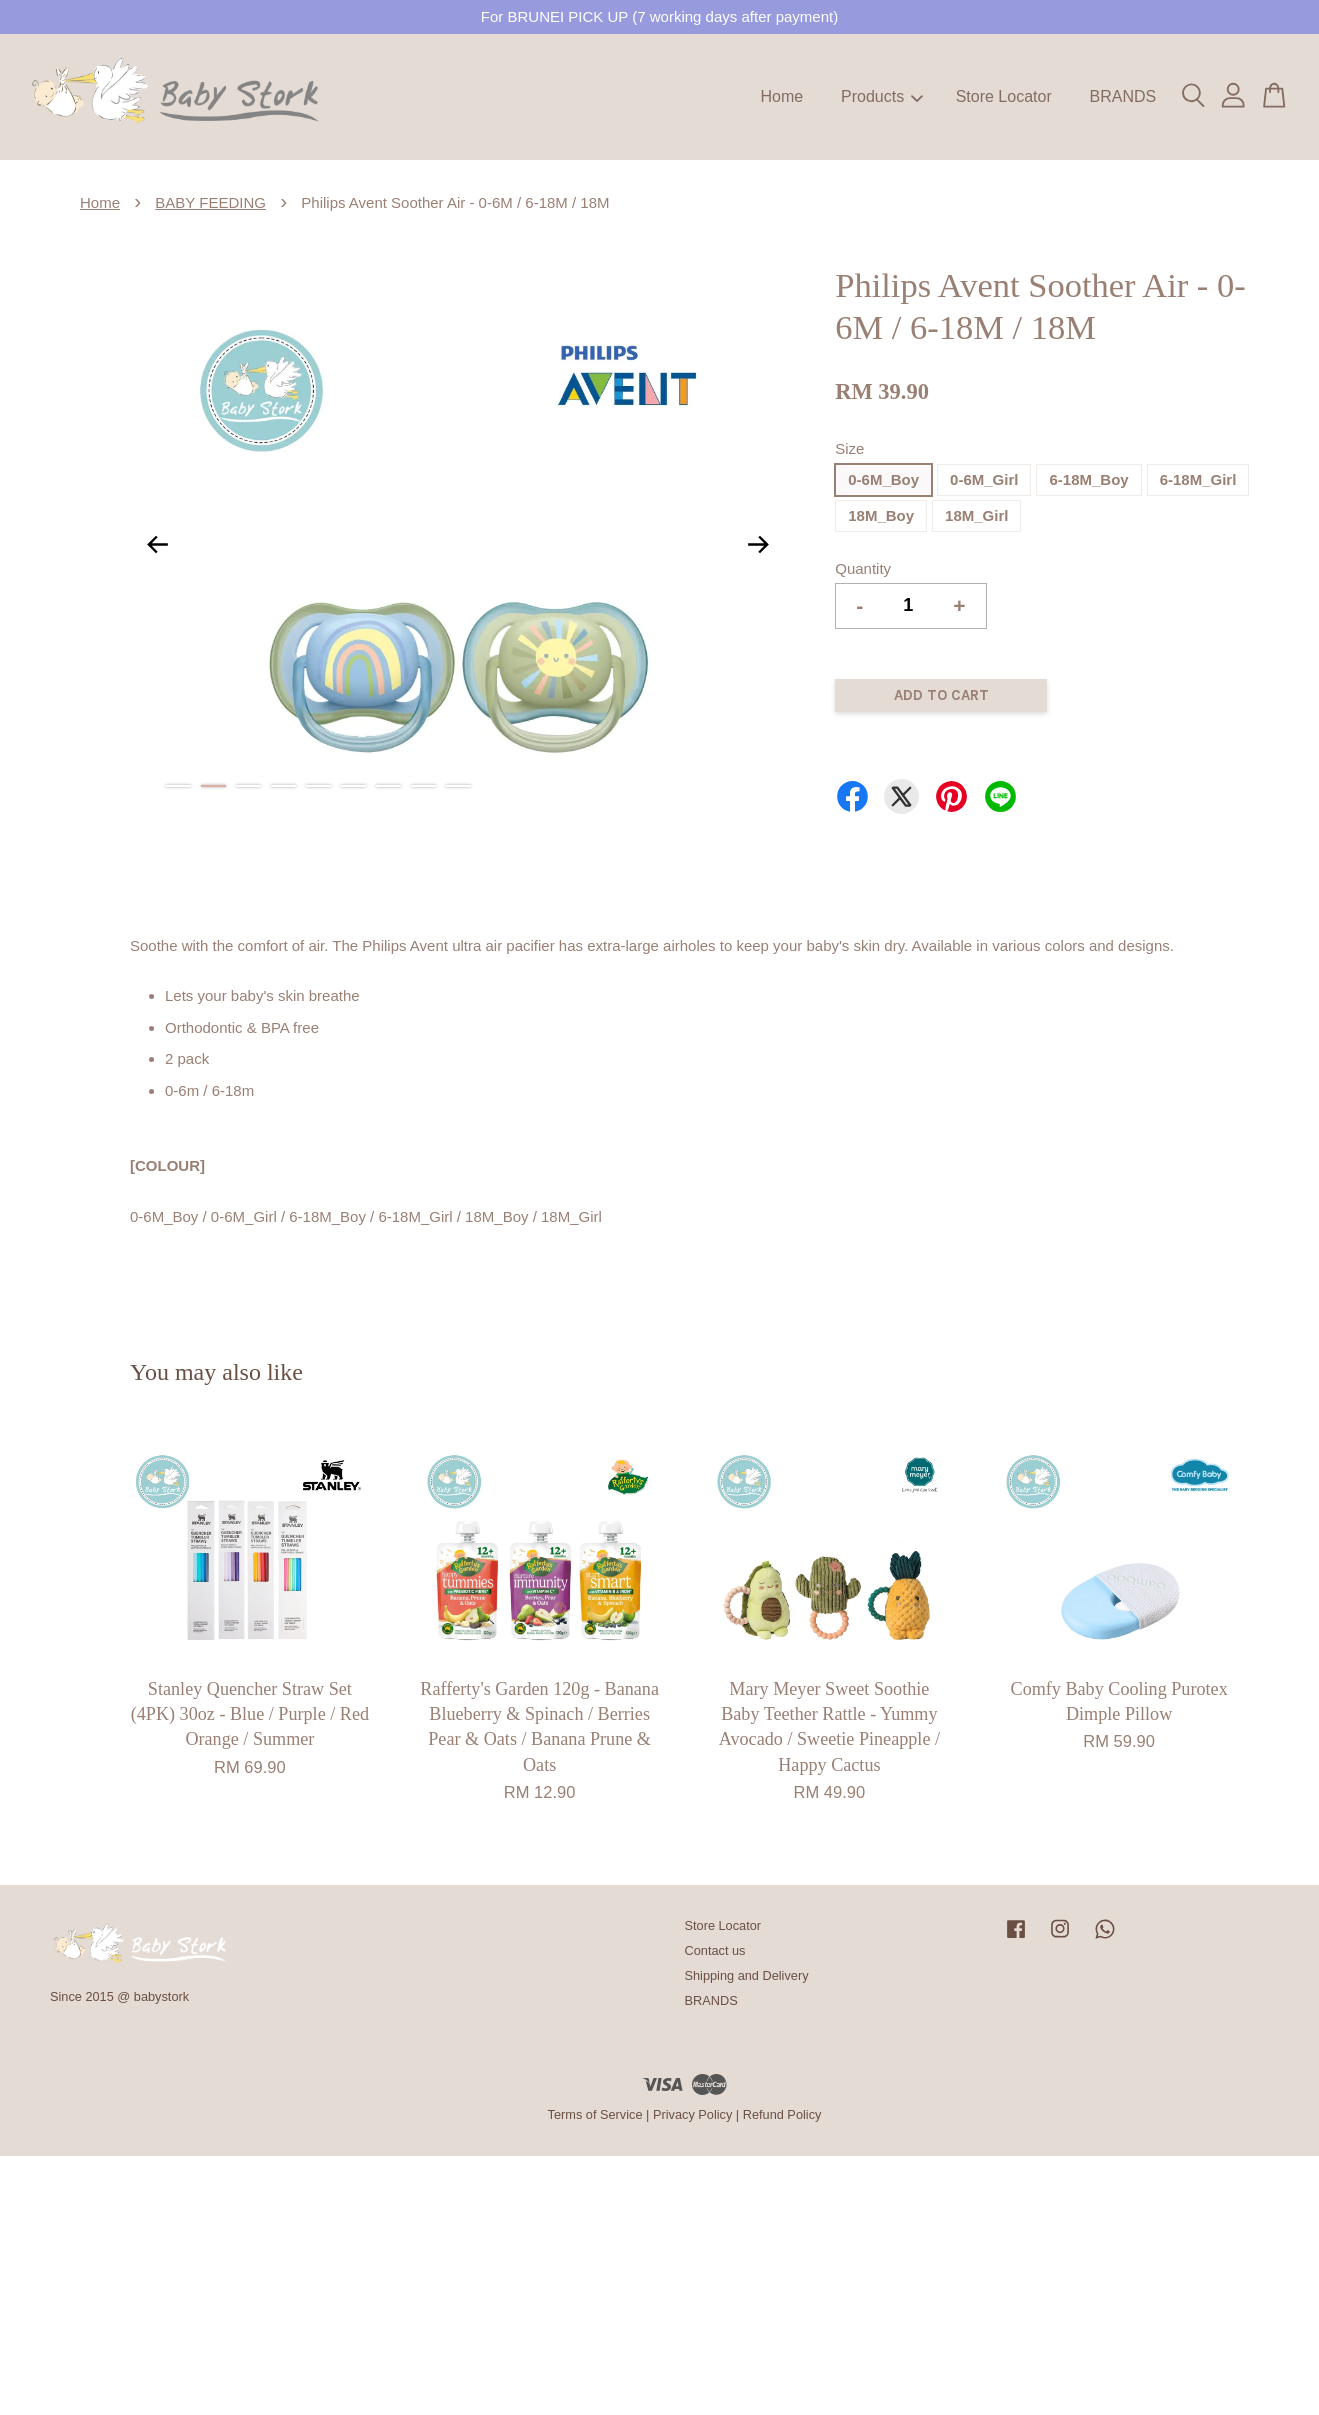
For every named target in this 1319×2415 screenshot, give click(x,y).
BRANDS (1122, 96)
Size (849, 448)
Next (758, 544)
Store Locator (1004, 96)
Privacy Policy (692, 2114)
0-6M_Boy (883, 479)
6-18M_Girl (1198, 479)
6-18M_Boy (1088, 479)
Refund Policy (782, 2114)
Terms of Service (595, 2114)
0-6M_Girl (984, 479)
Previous (157, 544)
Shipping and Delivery (747, 1975)
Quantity (863, 568)
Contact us (715, 1950)
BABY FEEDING (210, 202)
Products (882, 96)
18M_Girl (976, 515)
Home (782, 96)
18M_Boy (881, 515)
